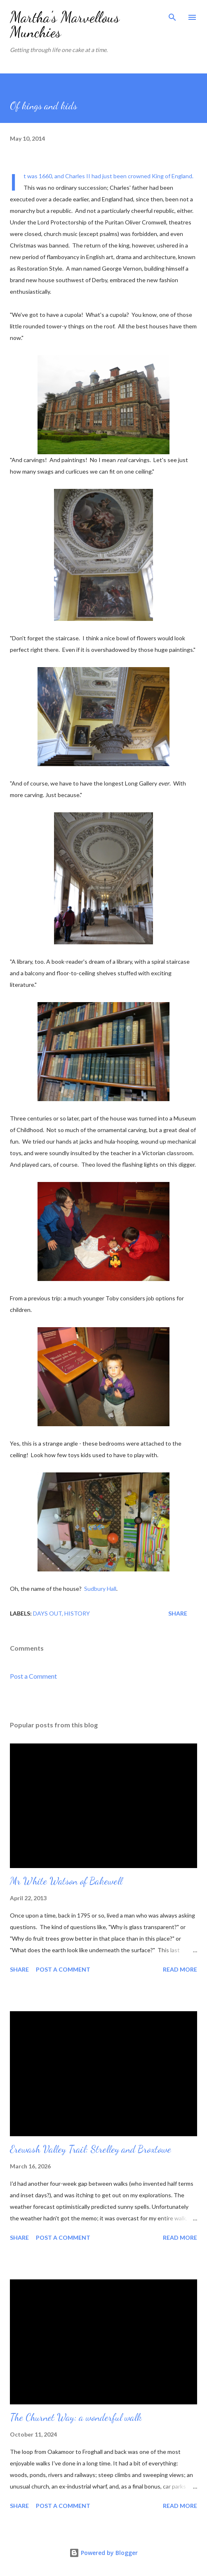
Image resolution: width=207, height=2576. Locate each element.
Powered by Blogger (103, 2553)
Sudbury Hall (100, 1588)
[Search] (172, 15)
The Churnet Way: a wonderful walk (76, 2417)
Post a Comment (33, 1676)
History (77, 1613)
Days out (47, 1613)
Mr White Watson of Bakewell (66, 1881)
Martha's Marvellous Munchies (65, 24)
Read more (180, 1969)
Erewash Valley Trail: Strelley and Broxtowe (90, 2149)
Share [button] (177, 1613)
